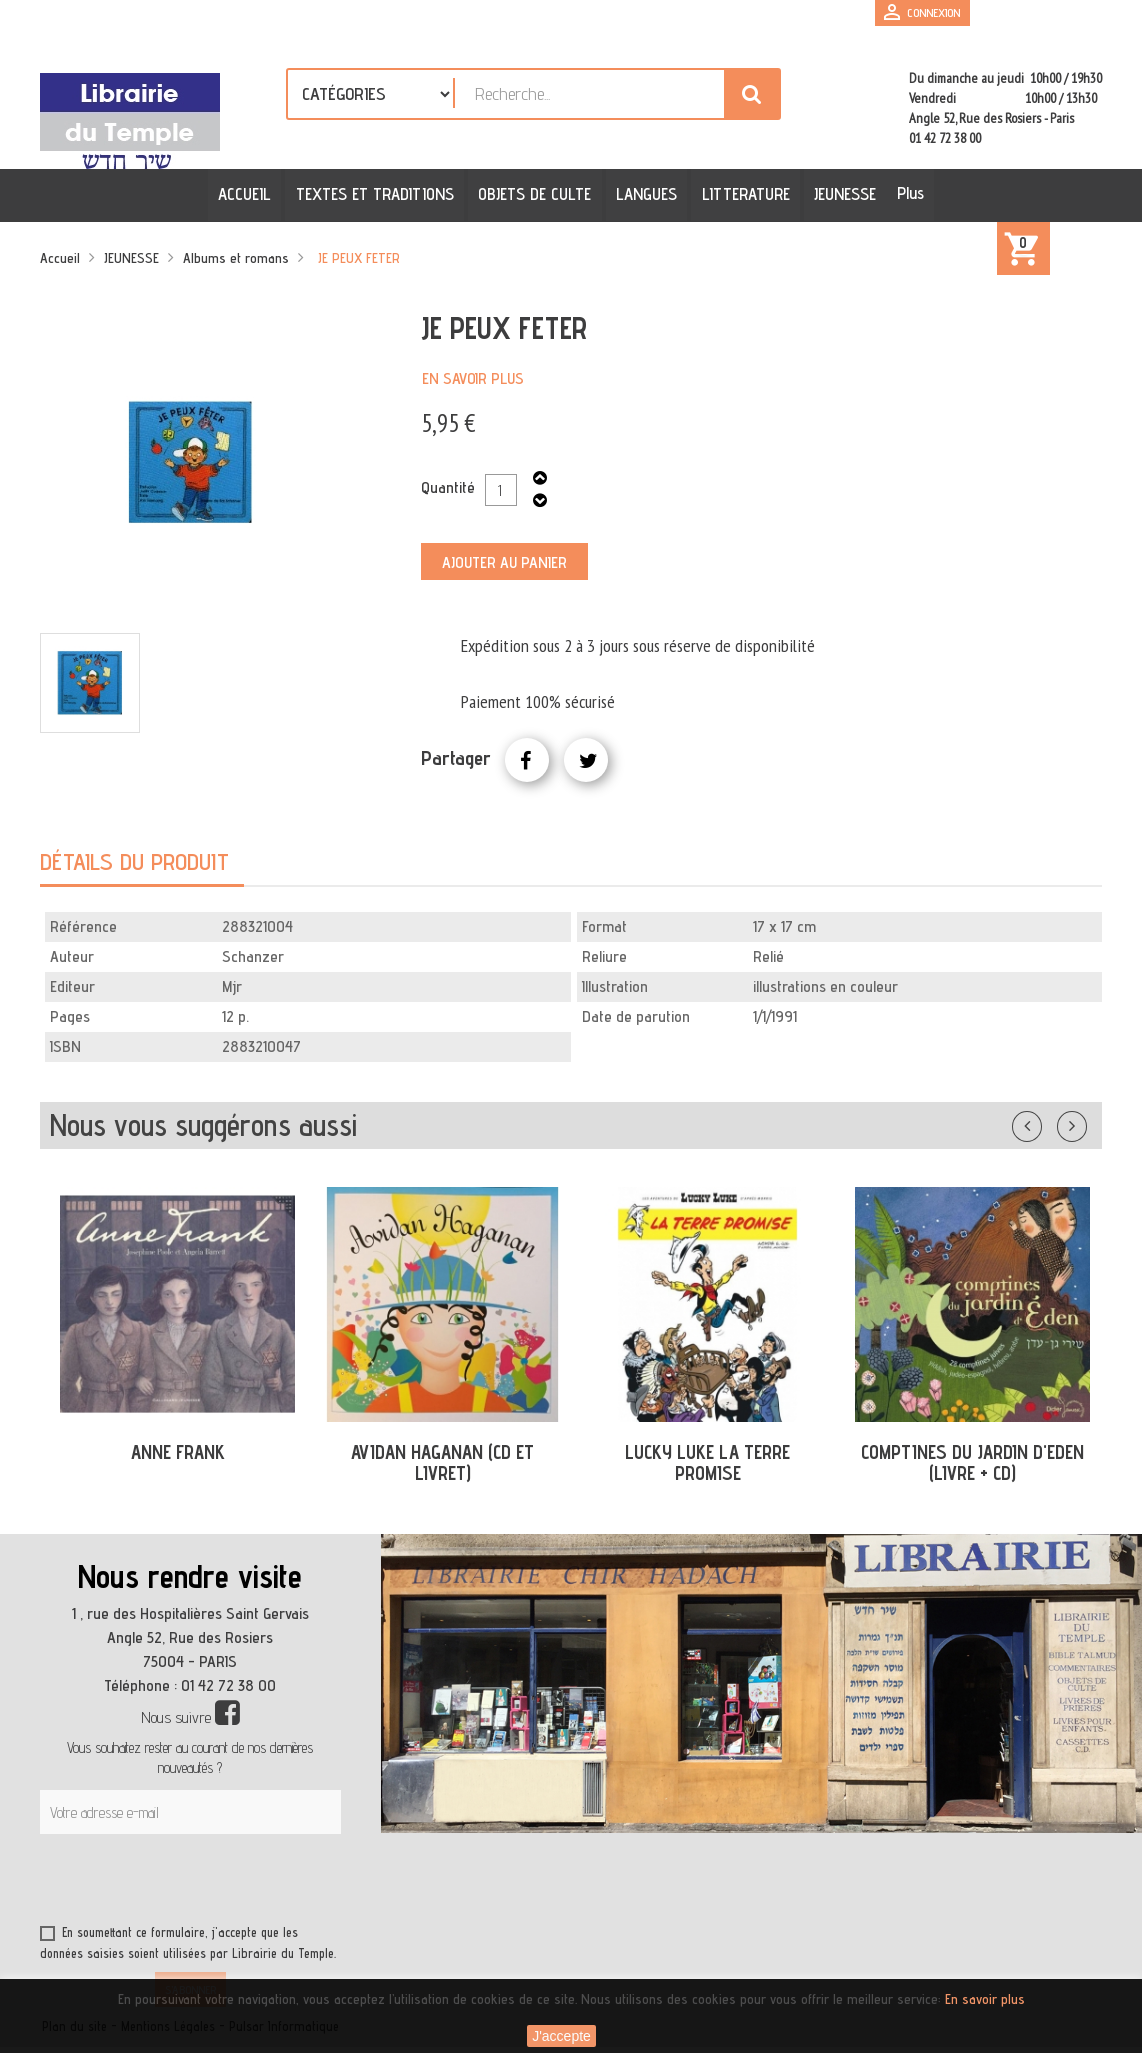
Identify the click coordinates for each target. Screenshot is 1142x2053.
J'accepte (561, 2036)
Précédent (1047, 1122)
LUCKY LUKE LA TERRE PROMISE (707, 1462)
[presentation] (232, 1883)
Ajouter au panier (504, 562)
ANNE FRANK (178, 1452)
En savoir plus (473, 378)
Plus (908, 193)
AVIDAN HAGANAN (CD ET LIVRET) (442, 1462)
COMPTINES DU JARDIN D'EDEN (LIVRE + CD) (972, 1462)
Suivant (1085, 1122)
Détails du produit (134, 861)
